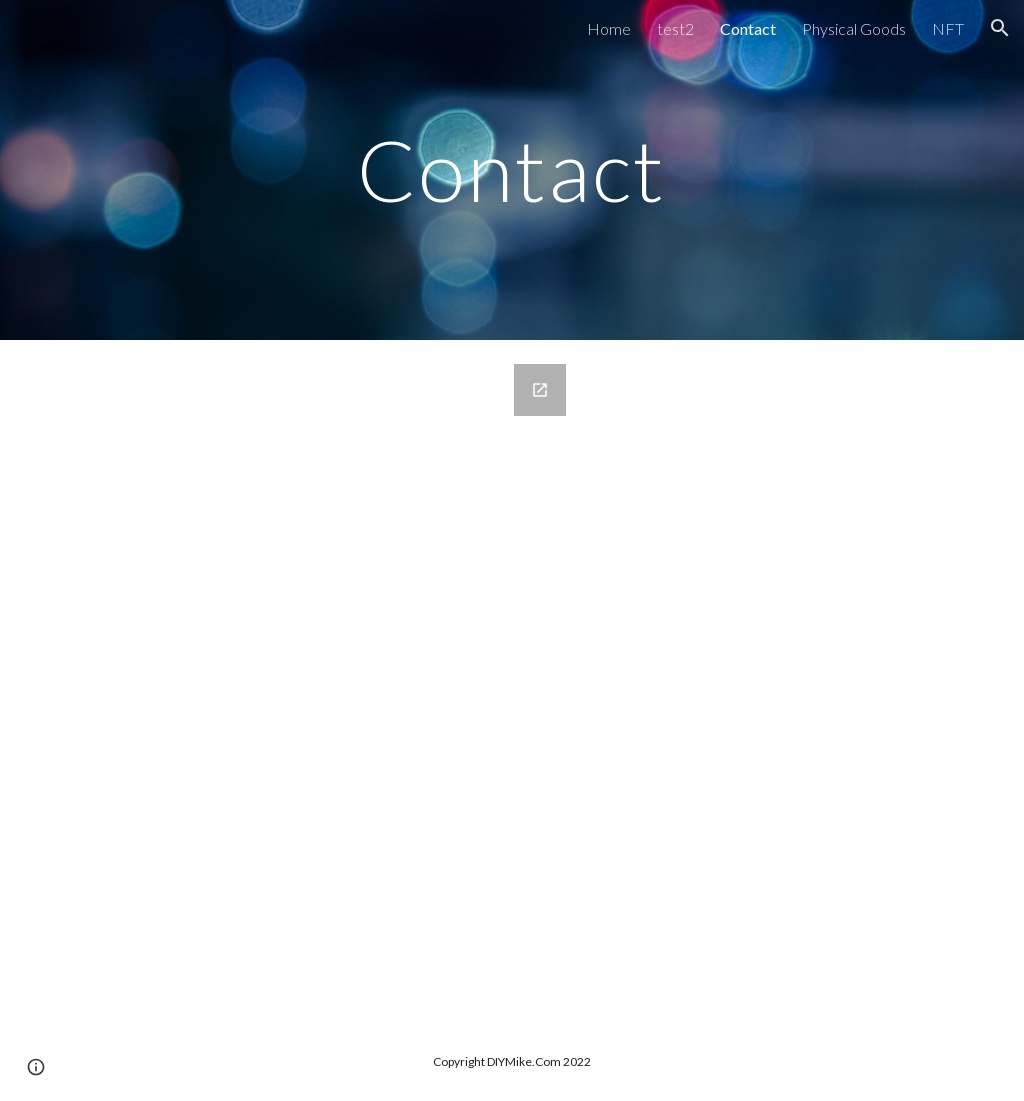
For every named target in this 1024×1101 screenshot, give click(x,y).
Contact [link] (748, 28)
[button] (1000, 28)
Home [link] (609, 28)
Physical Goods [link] (854, 28)
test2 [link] (675, 28)
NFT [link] (948, 28)
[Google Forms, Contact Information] (319, 681)
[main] (511, 169)
